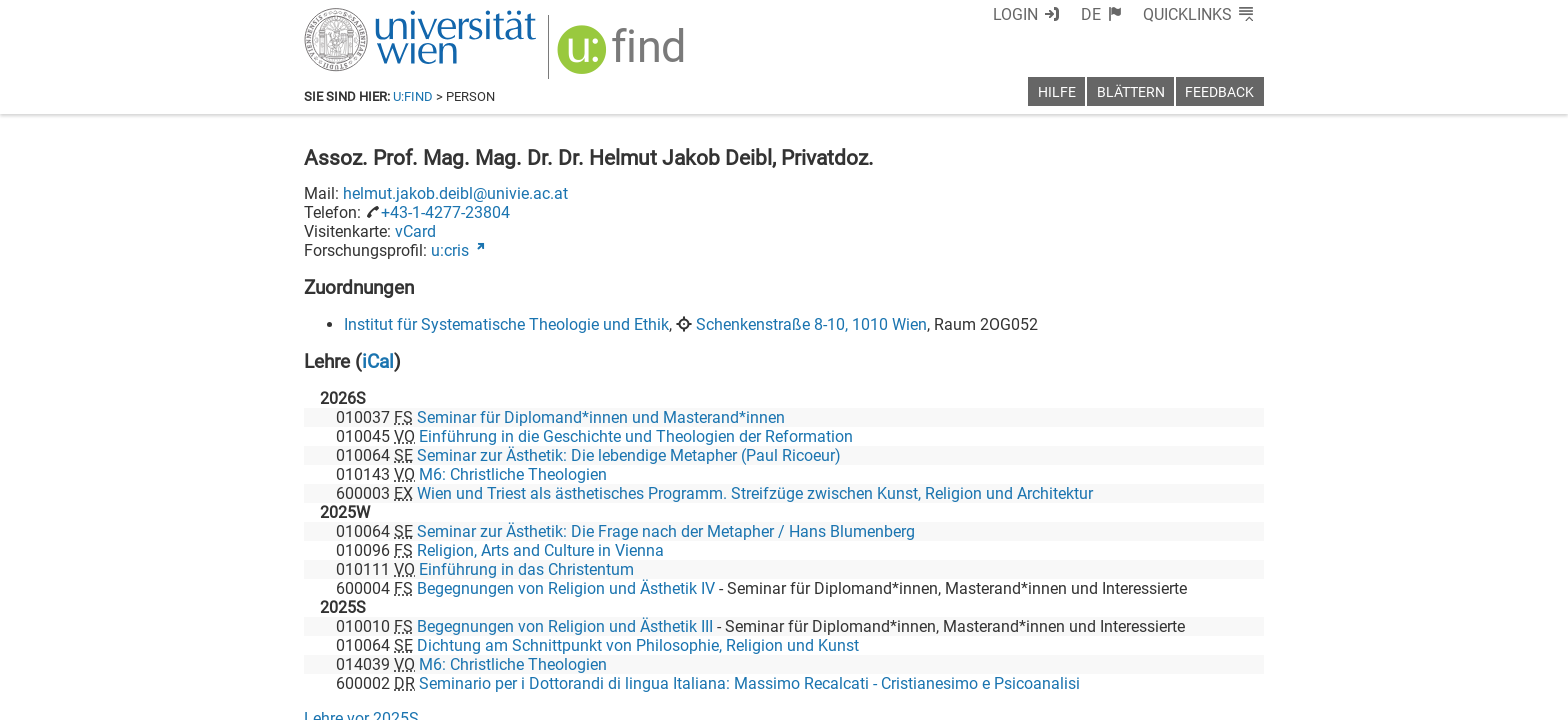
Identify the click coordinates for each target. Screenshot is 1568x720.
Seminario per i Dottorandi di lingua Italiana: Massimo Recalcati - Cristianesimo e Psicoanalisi (749, 683)
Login (1015, 14)
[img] (623, 56)
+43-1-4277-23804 (445, 212)
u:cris (450, 250)
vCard (415, 231)
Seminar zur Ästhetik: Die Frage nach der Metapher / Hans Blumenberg (666, 531)
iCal (378, 361)
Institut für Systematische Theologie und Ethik (506, 324)
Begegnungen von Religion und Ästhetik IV (566, 588)
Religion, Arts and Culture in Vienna (540, 550)
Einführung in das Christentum (526, 569)
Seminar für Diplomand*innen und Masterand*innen (601, 417)
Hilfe (1057, 92)
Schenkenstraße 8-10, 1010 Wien (811, 324)
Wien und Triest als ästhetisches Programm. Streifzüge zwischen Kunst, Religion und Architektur (755, 493)
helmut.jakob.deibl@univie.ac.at (455, 193)
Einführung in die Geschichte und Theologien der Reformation (636, 436)
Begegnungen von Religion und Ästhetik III (565, 626)
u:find (413, 96)
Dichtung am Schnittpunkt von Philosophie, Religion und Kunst (638, 645)
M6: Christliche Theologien (513, 474)
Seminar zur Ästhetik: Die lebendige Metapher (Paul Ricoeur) (629, 455)
